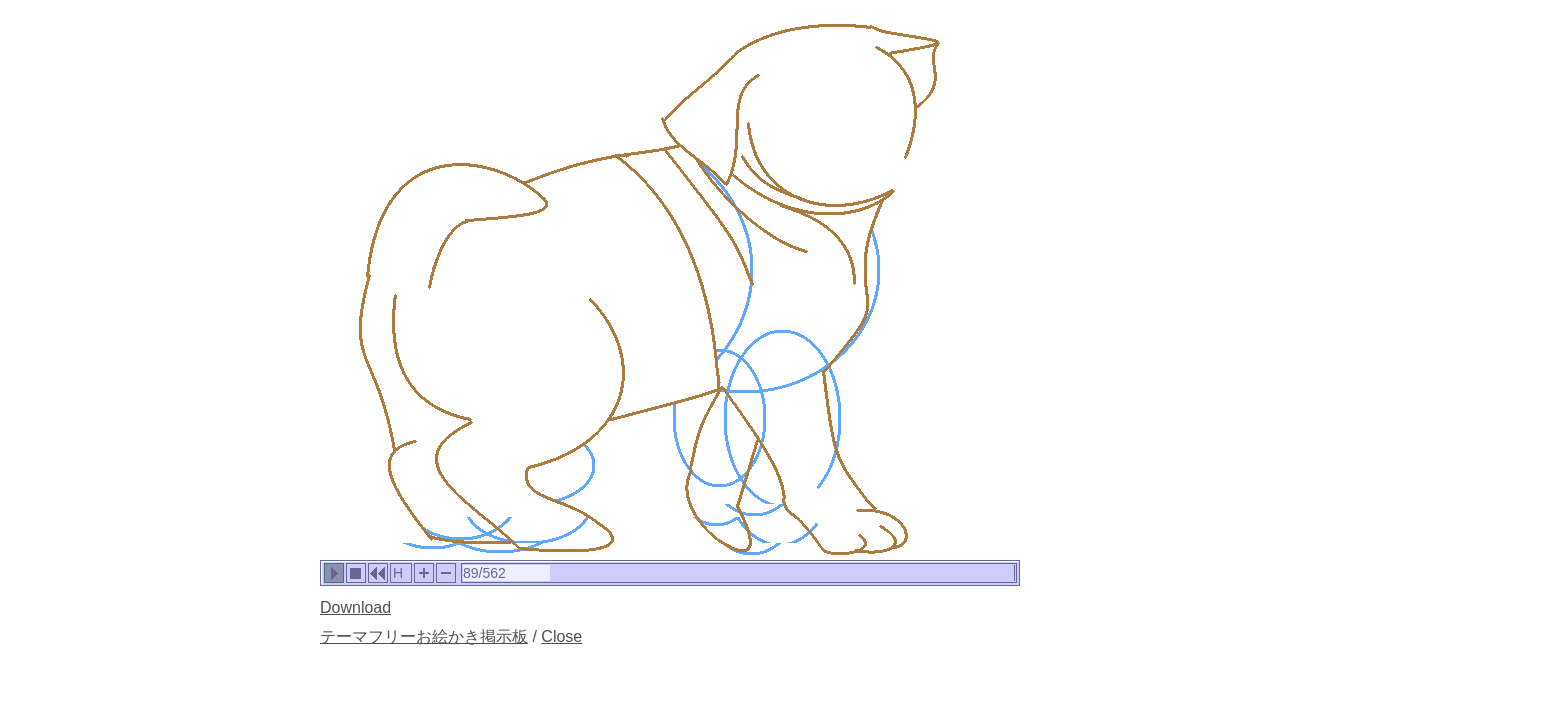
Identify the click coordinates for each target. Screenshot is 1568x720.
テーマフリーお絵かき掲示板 (424, 636)
